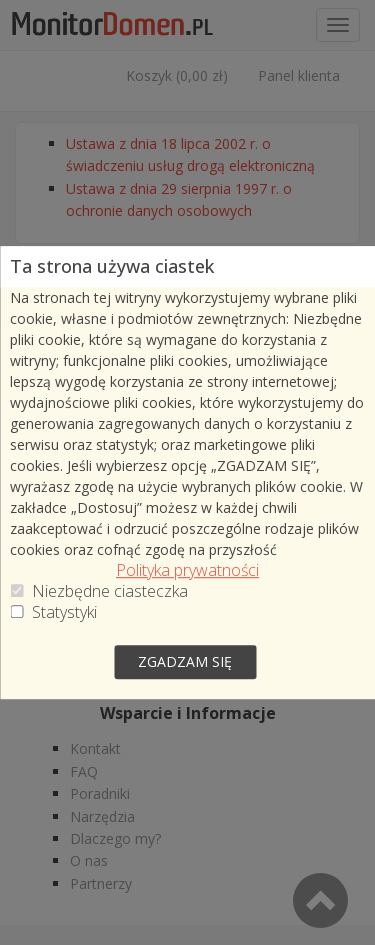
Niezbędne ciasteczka (110, 592)
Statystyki (64, 613)
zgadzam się (185, 661)
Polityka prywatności (187, 571)
